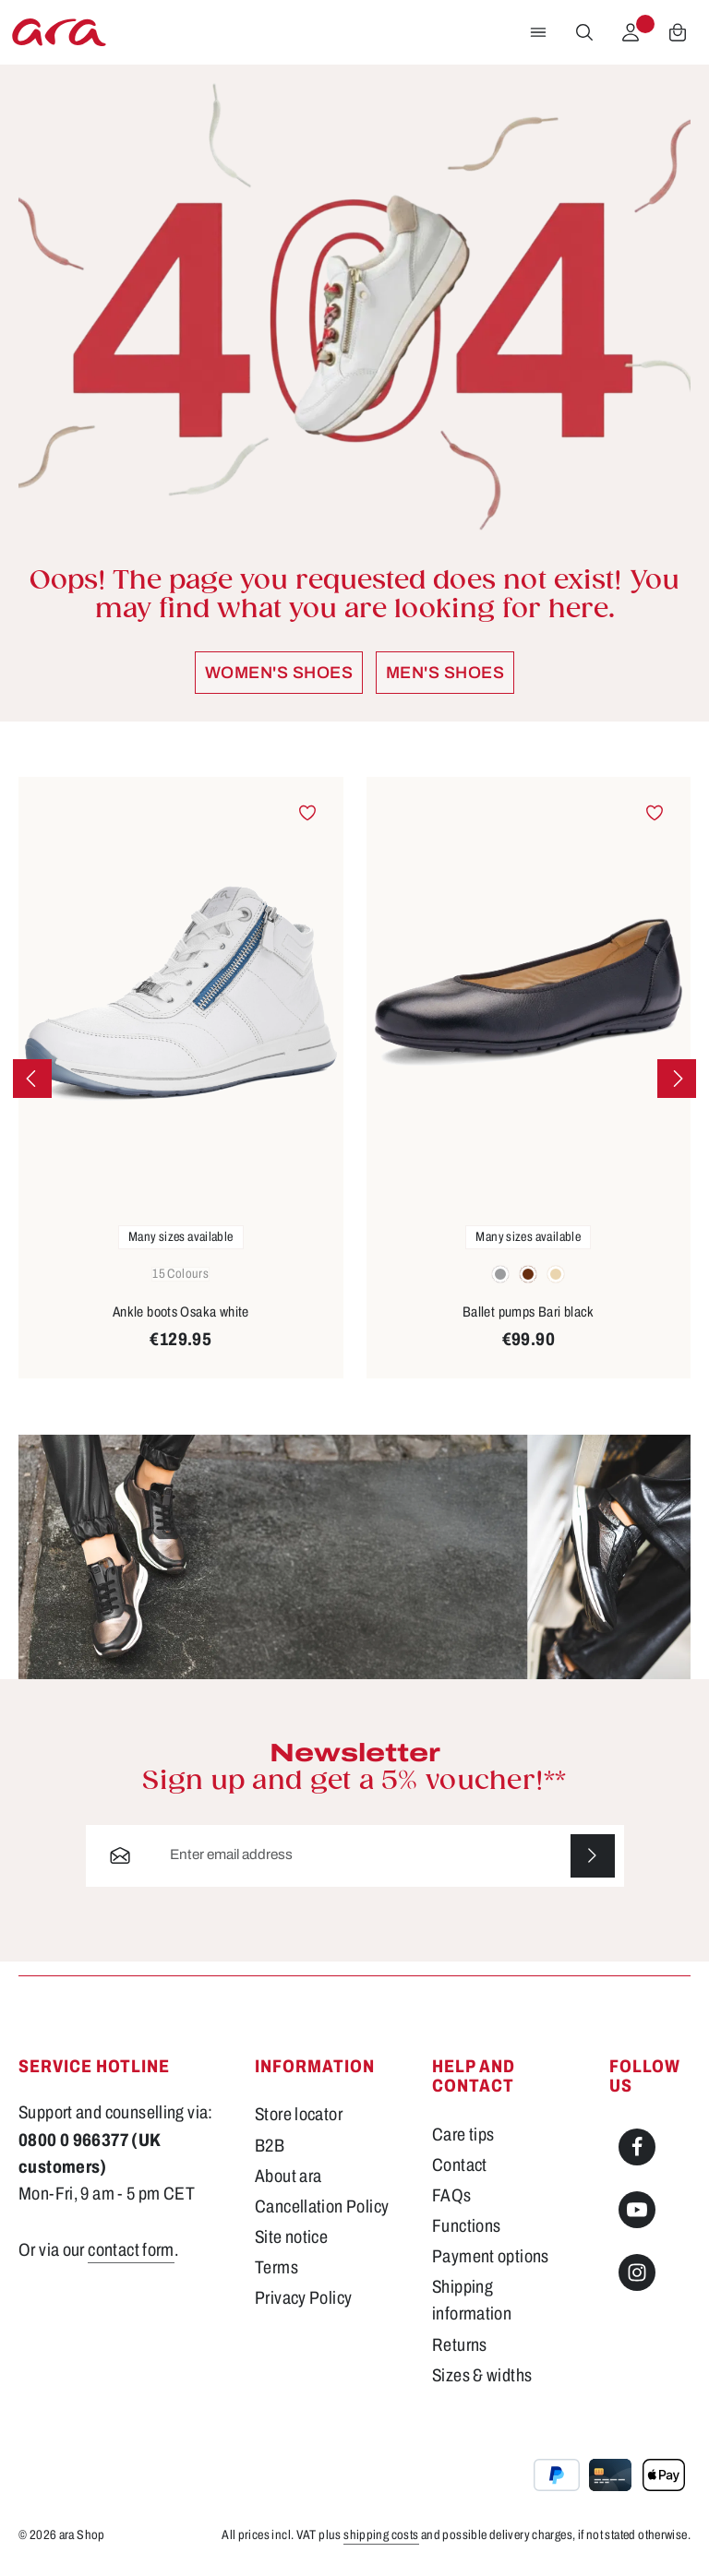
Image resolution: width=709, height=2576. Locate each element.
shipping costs (380, 2535)
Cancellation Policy (322, 2206)
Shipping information (471, 2300)
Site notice (291, 2237)
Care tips (463, 2134)
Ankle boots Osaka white (181, 1312)
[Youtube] (637, 2209)
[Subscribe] (593, 1856)
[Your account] (630, 32)
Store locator (298, 2115)
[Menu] (538, 32)
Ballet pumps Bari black (529, 1312)
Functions (466, 2226)
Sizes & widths (482, 2375)
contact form (131, 2250)
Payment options (490, 2256)
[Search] (584, 32)
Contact (459, 2165)
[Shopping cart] (677, 32)
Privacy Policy (303, 2298)
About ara (288, 2176)
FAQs (452, 2195)
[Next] (676, 1078)
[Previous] (32, 1078)
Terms (276, 2267)
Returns (459, 2345)
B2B (269, 2145)
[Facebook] (637, 2147)
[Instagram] (637, 2272)
